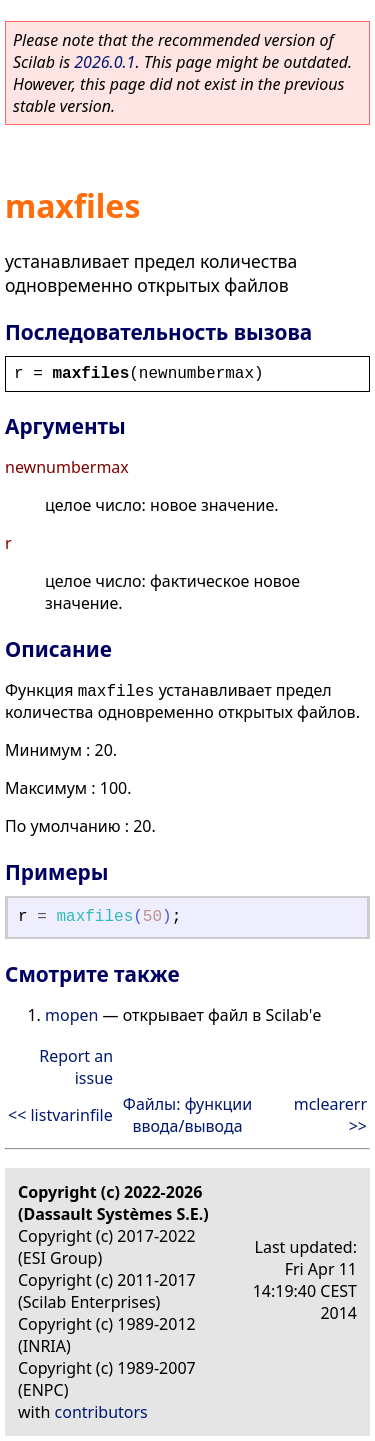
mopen (71, 1015)
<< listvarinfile (60, 1115)
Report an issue (76, 1067)
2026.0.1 (104, 62)
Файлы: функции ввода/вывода (187, 1115)
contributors (101, 1412)
